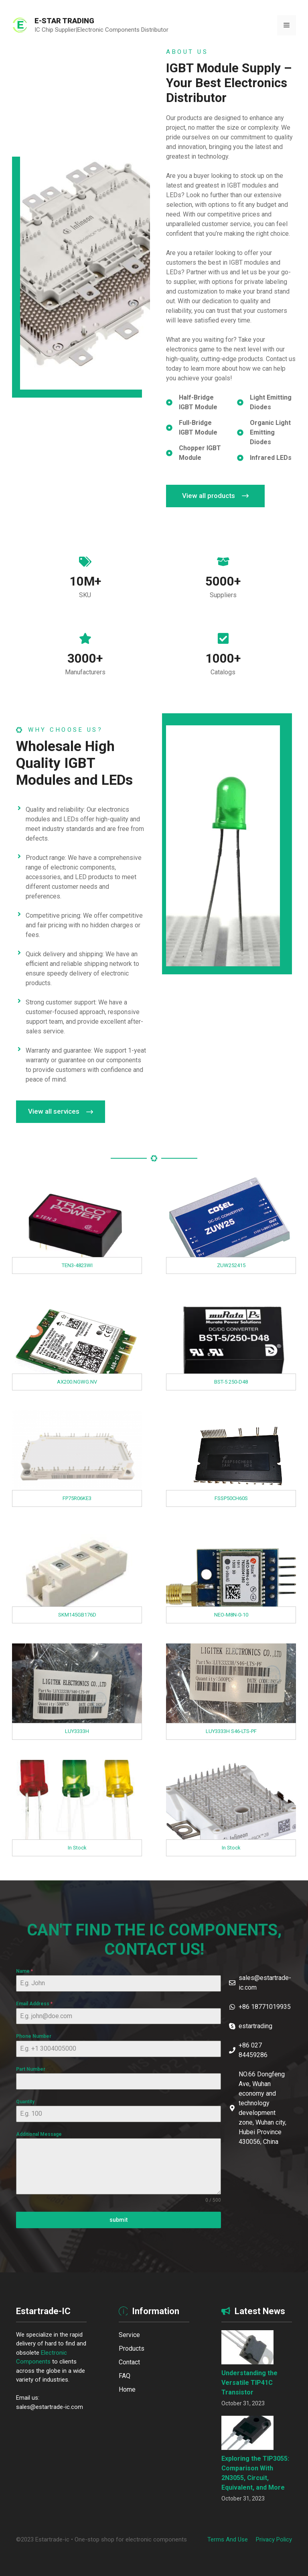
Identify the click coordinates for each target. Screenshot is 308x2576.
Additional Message (39, 2134)
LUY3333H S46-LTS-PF (231, 1731)
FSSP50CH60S (231, 1498)
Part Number (30, 2069)
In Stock (77, 1848)
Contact (129, 2362)
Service (129, 2335)
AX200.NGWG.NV (77, 1382)
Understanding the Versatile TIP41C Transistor (249, 2382)
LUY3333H (77, 1731)
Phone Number (33, 2036)
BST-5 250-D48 (231, 1382)
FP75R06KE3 (77, 1498)
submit (118, 2220)
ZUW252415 (231, 1265)
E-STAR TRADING (64, 20)
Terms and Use (227, 2539)
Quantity (25, 2101)
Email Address (34, 2004)
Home (127, 2389)
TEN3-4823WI (77, 1265)
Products (131, 2348)
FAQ (124, 2376)
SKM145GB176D (77, 1615)
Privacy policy (274, 2539)
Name (24, 1971)
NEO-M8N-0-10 (231, 1615)
